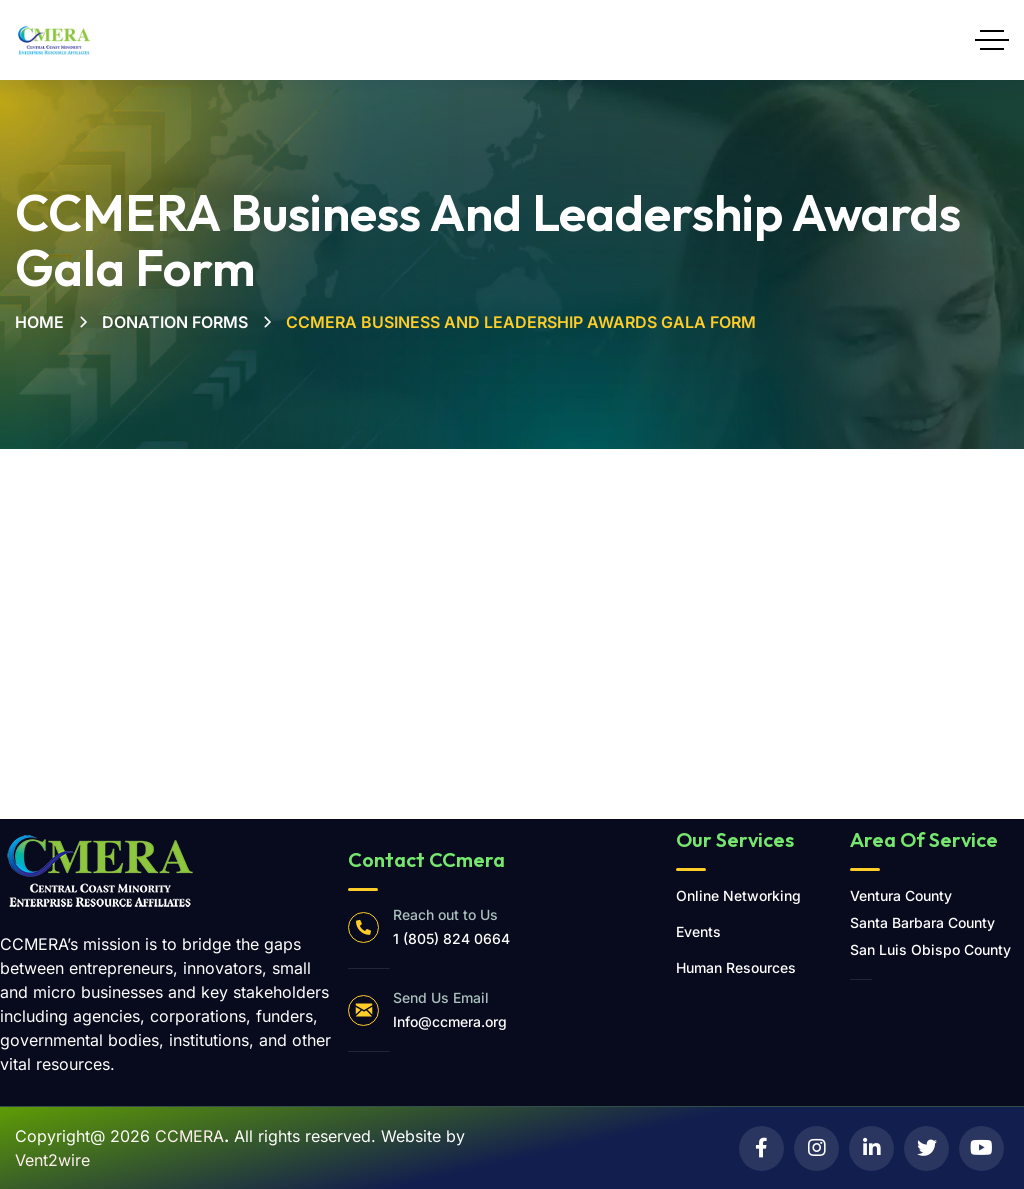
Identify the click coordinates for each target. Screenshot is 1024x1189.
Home (39, 322)
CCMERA (189, 1136)
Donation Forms (175, 322)
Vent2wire (52, 1160)
